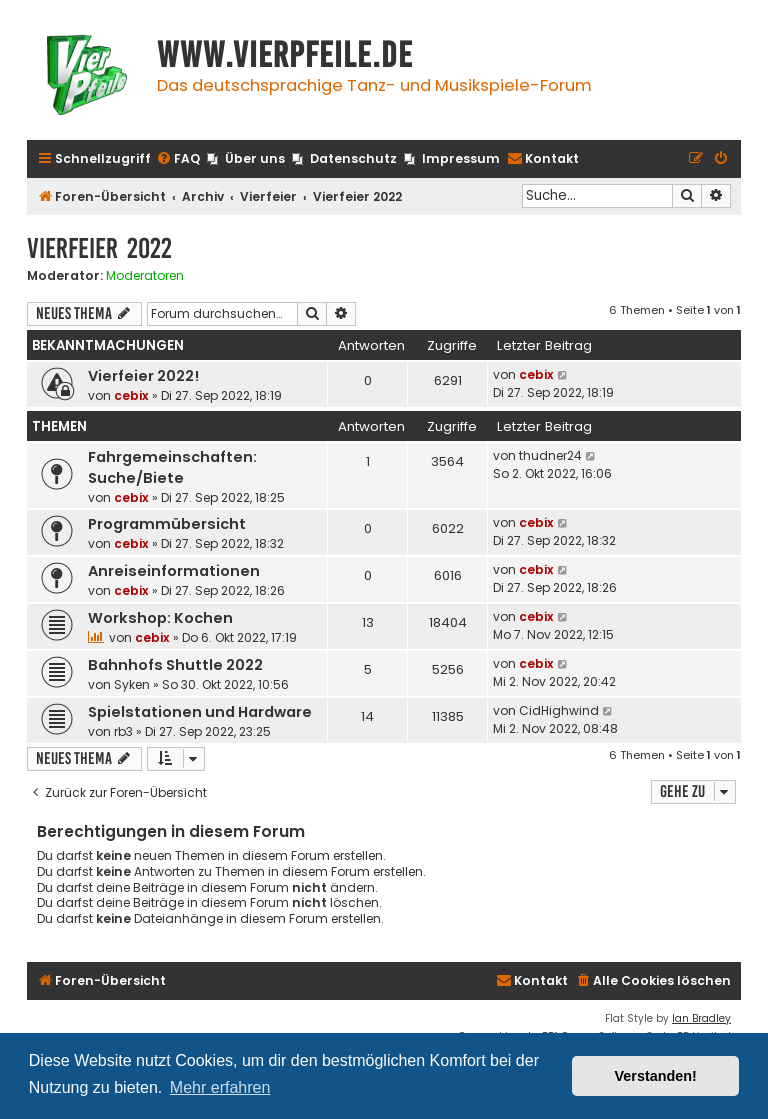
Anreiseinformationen (174, 571)
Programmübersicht (167, 524)
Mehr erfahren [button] (220, 1087)
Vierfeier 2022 (99, 248)
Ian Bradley (701, 1018)
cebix (131, 395)
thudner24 (550, 455)
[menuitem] (178, 159)
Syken (132, 684)
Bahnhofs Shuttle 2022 (175, 665)
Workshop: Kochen (160, 618)
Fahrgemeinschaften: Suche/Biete (172, 467)
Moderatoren (145, 276)
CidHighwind (559, 710)
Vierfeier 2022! (143, 376)
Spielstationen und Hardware (200, 712)
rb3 (123, 731)
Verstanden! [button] (656, 1076)
